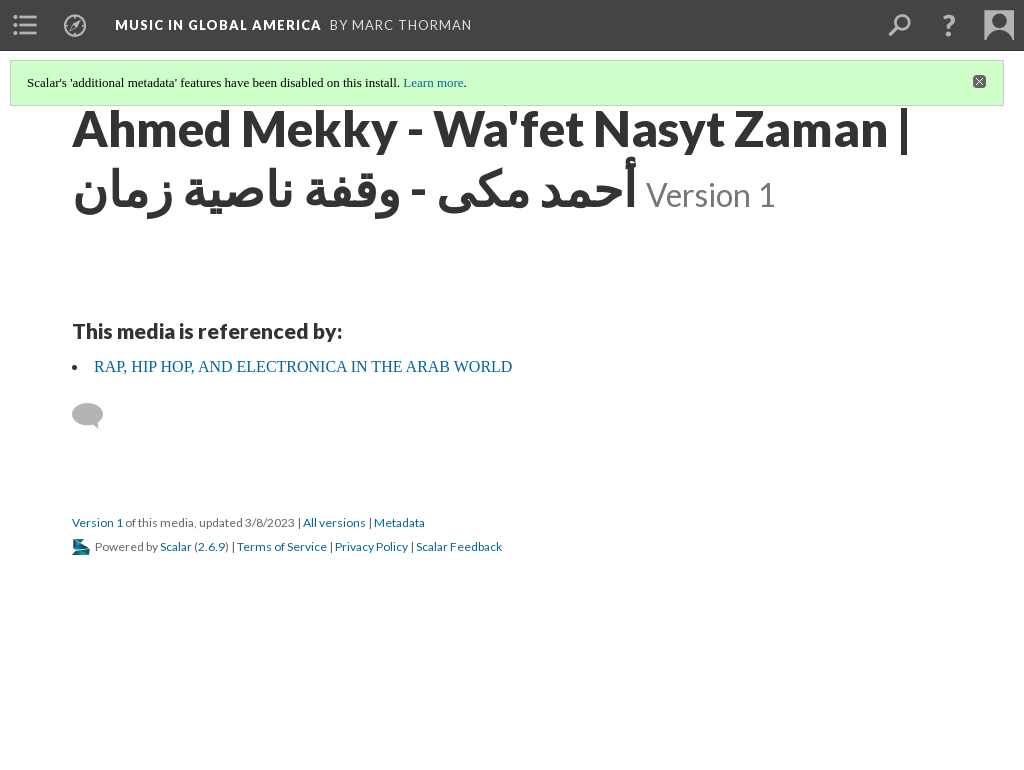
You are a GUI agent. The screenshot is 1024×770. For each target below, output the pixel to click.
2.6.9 (211, 546)
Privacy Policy (371, 546)
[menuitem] (25, 25)
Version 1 (97, 522)
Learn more (433, 82)
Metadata (399, 522)
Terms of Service (282, 546)
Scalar (176, 546)
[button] (949, 25)
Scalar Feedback (459, 546)
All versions (334, 522)
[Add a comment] (96, 416)
